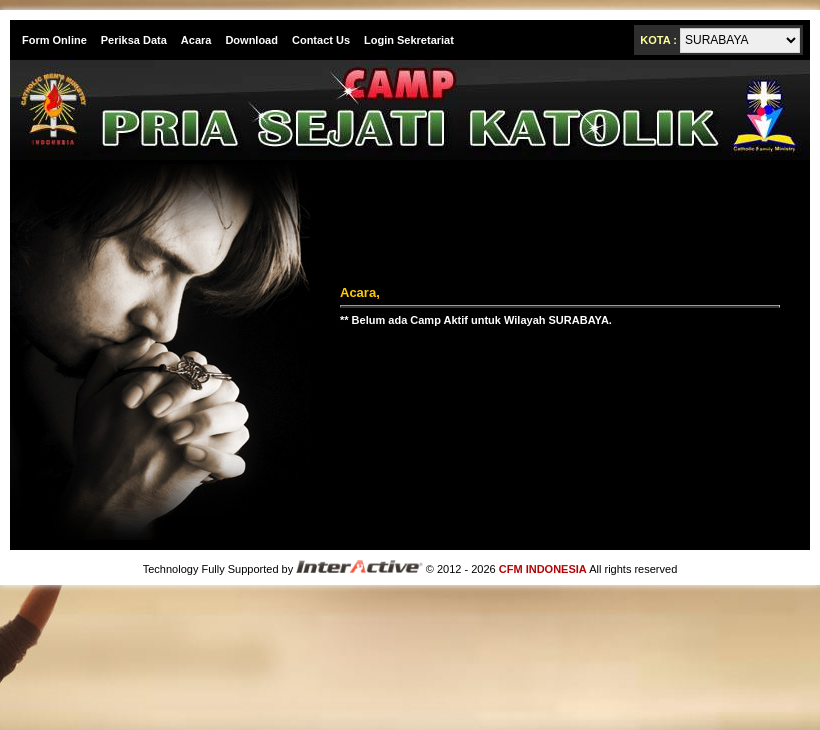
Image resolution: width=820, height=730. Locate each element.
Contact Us (321, 40)
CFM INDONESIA (543, 569)
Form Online (54, 40)
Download (251, 40)
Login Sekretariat (409, 40)
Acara (196, 40)
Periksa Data (134, 40)
